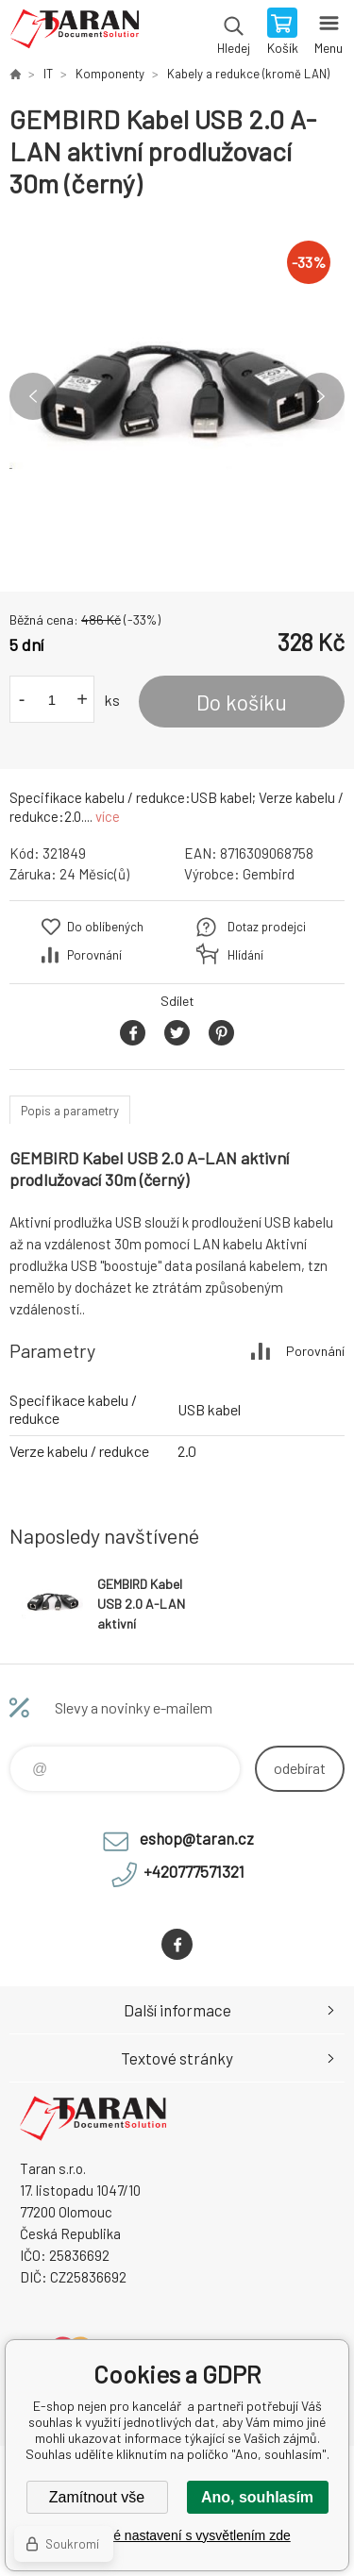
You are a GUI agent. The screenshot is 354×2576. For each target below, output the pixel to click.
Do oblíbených (105, 926)
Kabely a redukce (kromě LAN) (248, 73)
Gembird (269, 873)
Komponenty (110, 73)
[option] (177, 395)
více (107, 816)
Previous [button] (33, 396)
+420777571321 (193, 1871)
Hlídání (245, 954)
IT (48, 73)
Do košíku (241, 702)
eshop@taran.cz (197, 1838)
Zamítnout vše (96, 2497)
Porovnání (94, 954)
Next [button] (321, 396)
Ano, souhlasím (257, 2497)
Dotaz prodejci (267, 926)
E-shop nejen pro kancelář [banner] (74, 33)
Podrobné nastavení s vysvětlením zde (176, 2535)
